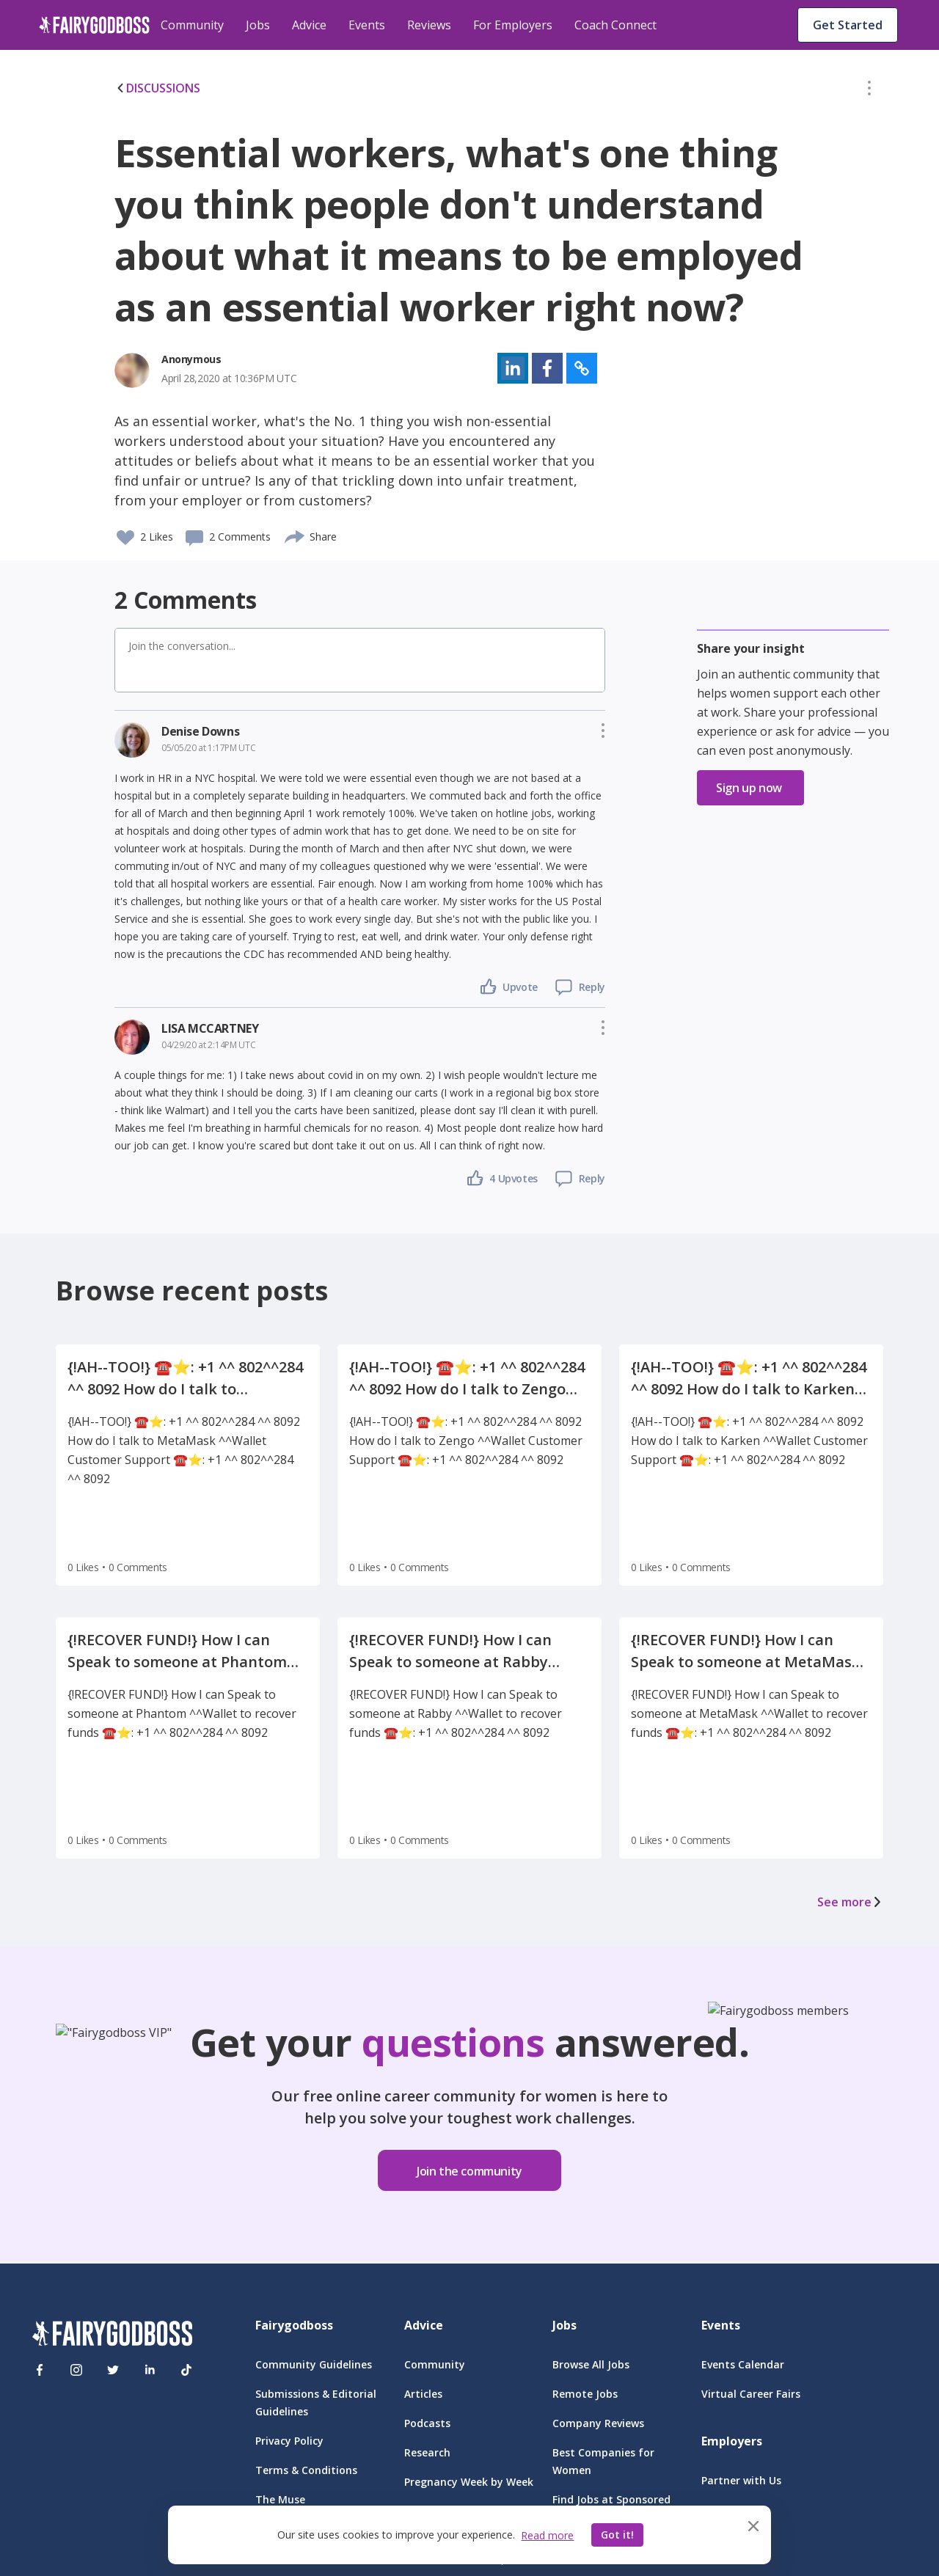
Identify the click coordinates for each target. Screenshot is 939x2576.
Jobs (258, 25)
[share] (295, 535)
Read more (547, 2535)
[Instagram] (76, 2370)
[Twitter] (113, 2370)
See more (850, 1902)
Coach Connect (615, 25)
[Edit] (869, 91)
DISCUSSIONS (157, 88)
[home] (94, 25)
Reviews (429, 25)
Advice (309, 25)
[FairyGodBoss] (112, 2336)
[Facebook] (39, 2370)
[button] (869, 91)
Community (192, 25)
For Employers (512, 25)
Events (366, 25)
